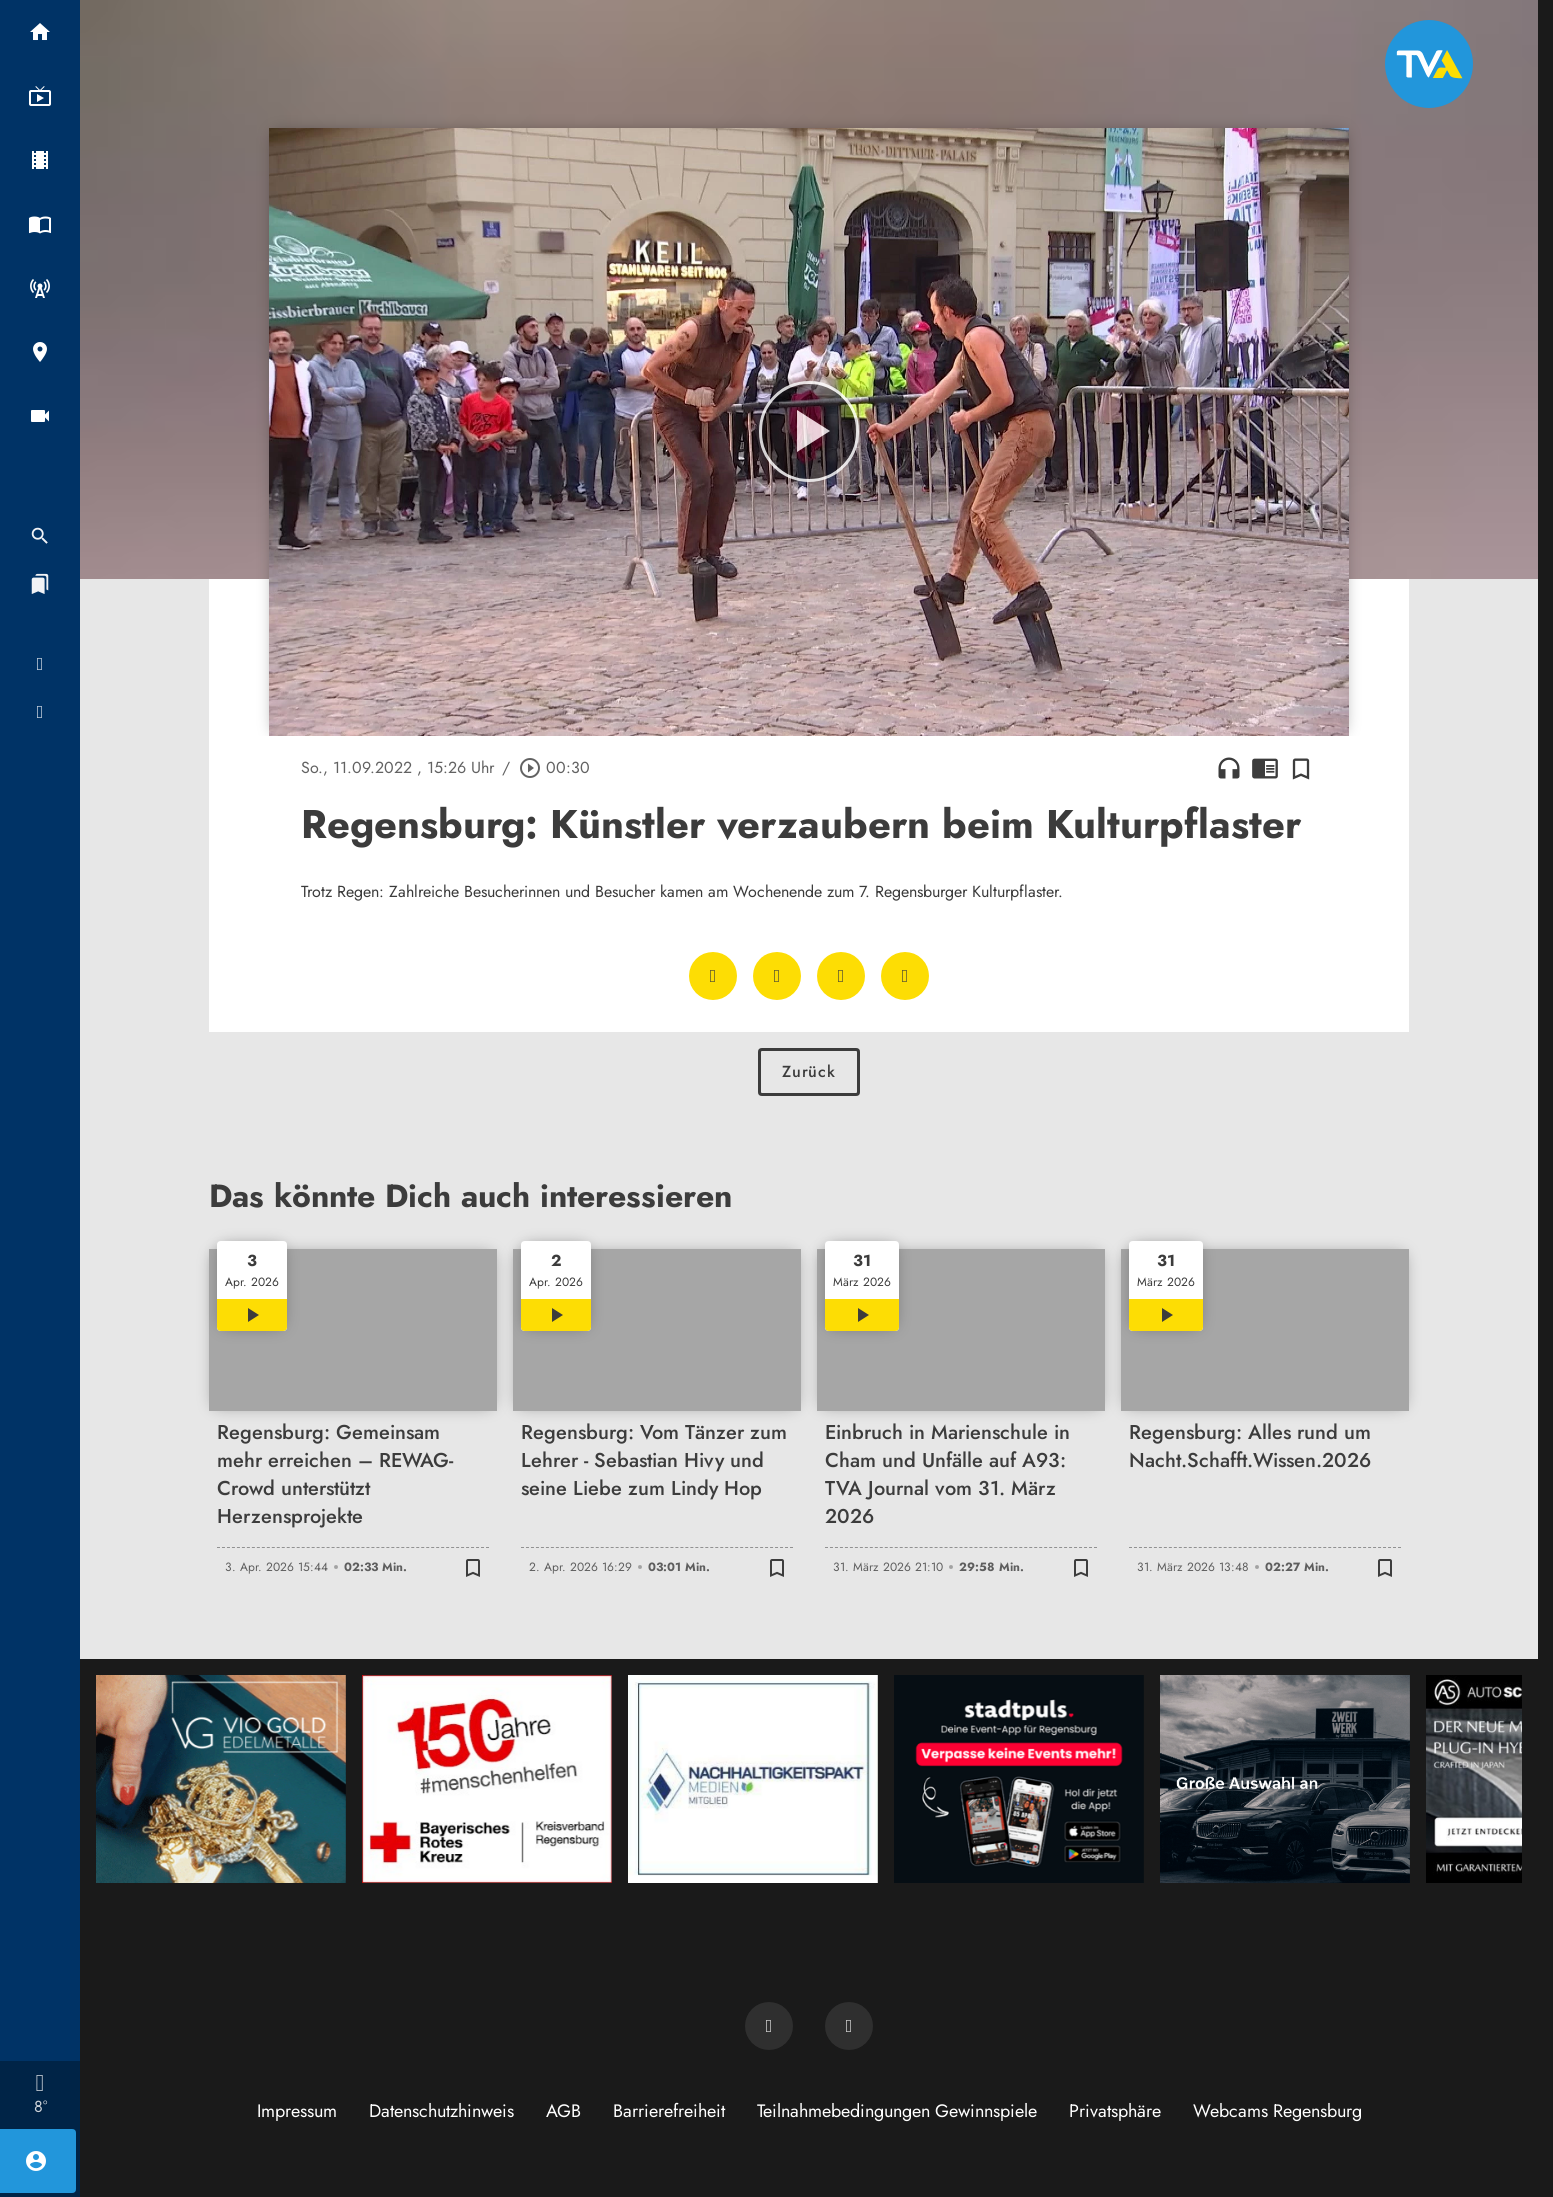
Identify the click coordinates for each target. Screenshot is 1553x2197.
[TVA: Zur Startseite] (1429, 64)
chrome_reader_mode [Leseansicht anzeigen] (1265, 768)
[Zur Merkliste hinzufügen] (1301, 768)
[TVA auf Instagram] (849, 2026)
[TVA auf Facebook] (769, 2026)
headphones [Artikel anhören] (1229, 768)
